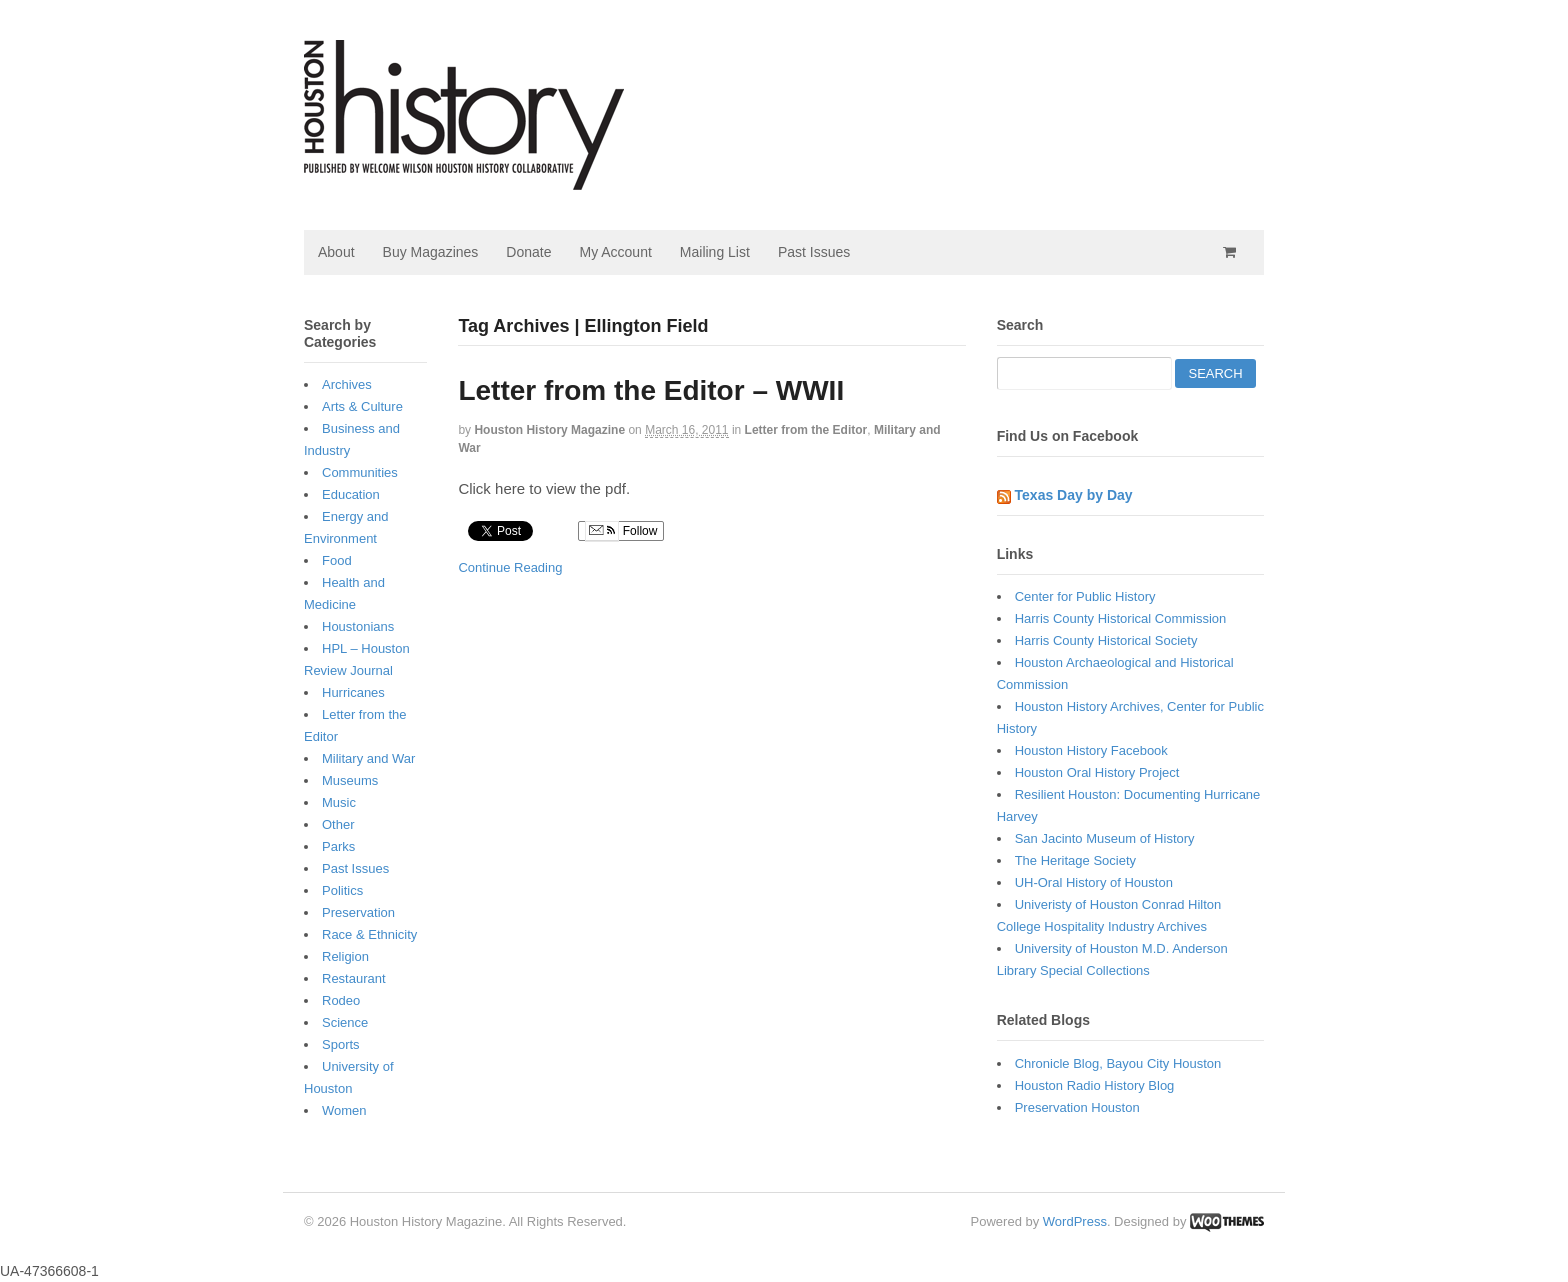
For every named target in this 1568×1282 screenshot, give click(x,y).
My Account (615, 252)
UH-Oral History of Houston (1094, 882)
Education (351, 494)
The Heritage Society (1075, 860)
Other (338, 824)
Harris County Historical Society (1106, 640)
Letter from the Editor (806, 430)
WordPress (1075, 1221)
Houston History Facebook (1091, 750)
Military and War (368, 758)
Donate (528, 252)
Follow (621, 531)
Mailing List (715, 252)
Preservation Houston (1077, 1107)
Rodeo (341, 1000)
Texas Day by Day (1074, 495)
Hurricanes (353, 692)
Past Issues (814, 252)
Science (345, 1022)
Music (339, 802)
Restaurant (354, 978)
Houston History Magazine (549, 430)
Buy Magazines (431, 252)
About (336, 252)
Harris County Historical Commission (1121, 618)
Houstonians (358, 626)
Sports (341, 1044)
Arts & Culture (362, 406)
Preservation (358, 912)
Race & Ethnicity (369, 934)
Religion (345, 956)
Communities (360, 472)
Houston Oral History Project (1097, 772)
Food (337, 560)
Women (344, 1110)
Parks (338, 846)
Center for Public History (1085, 596)
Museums (350, 780)
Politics (342, 890)
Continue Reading (510, 567)
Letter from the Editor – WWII (651, 390)
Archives (347, 384)
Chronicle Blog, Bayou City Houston (1118, 1063)
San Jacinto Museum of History (1105, 838)
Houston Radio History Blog (1095, 1085)
